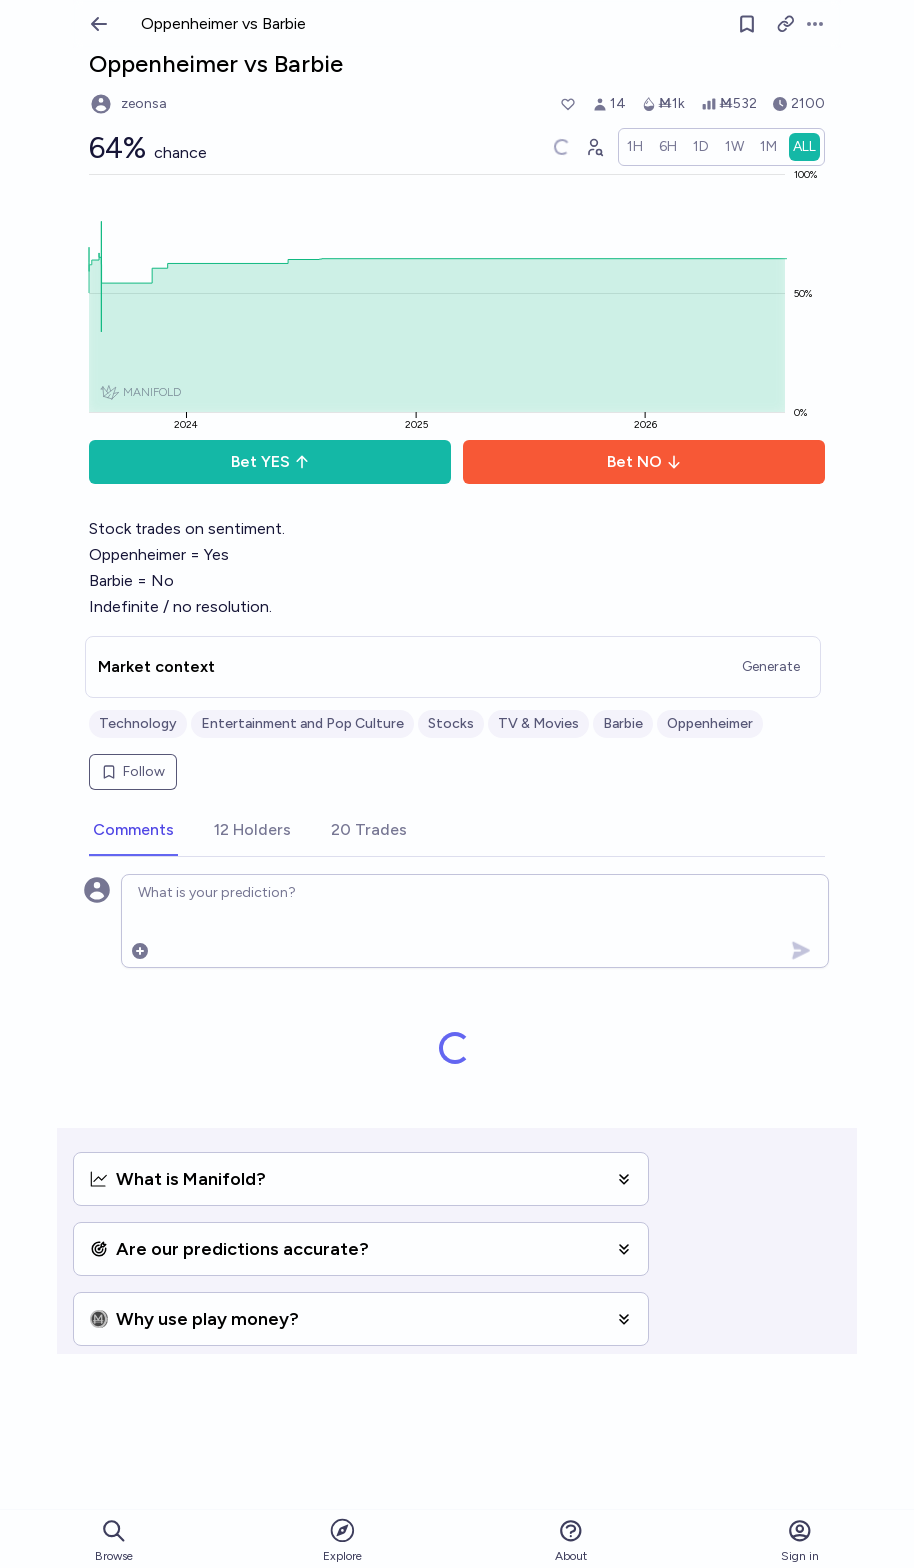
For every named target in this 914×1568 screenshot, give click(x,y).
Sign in (800, 1540)
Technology (138, 723)
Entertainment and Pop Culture (302, 723)
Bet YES (270, 461)
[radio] (635, 147)
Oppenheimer (710, 723)
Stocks (451, 723)
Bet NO (644, 461)
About (571, 1540)
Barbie (623, 723)
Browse (114, 1540)
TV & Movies (538, 723)
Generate (771, 666)
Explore (342, 1539)
